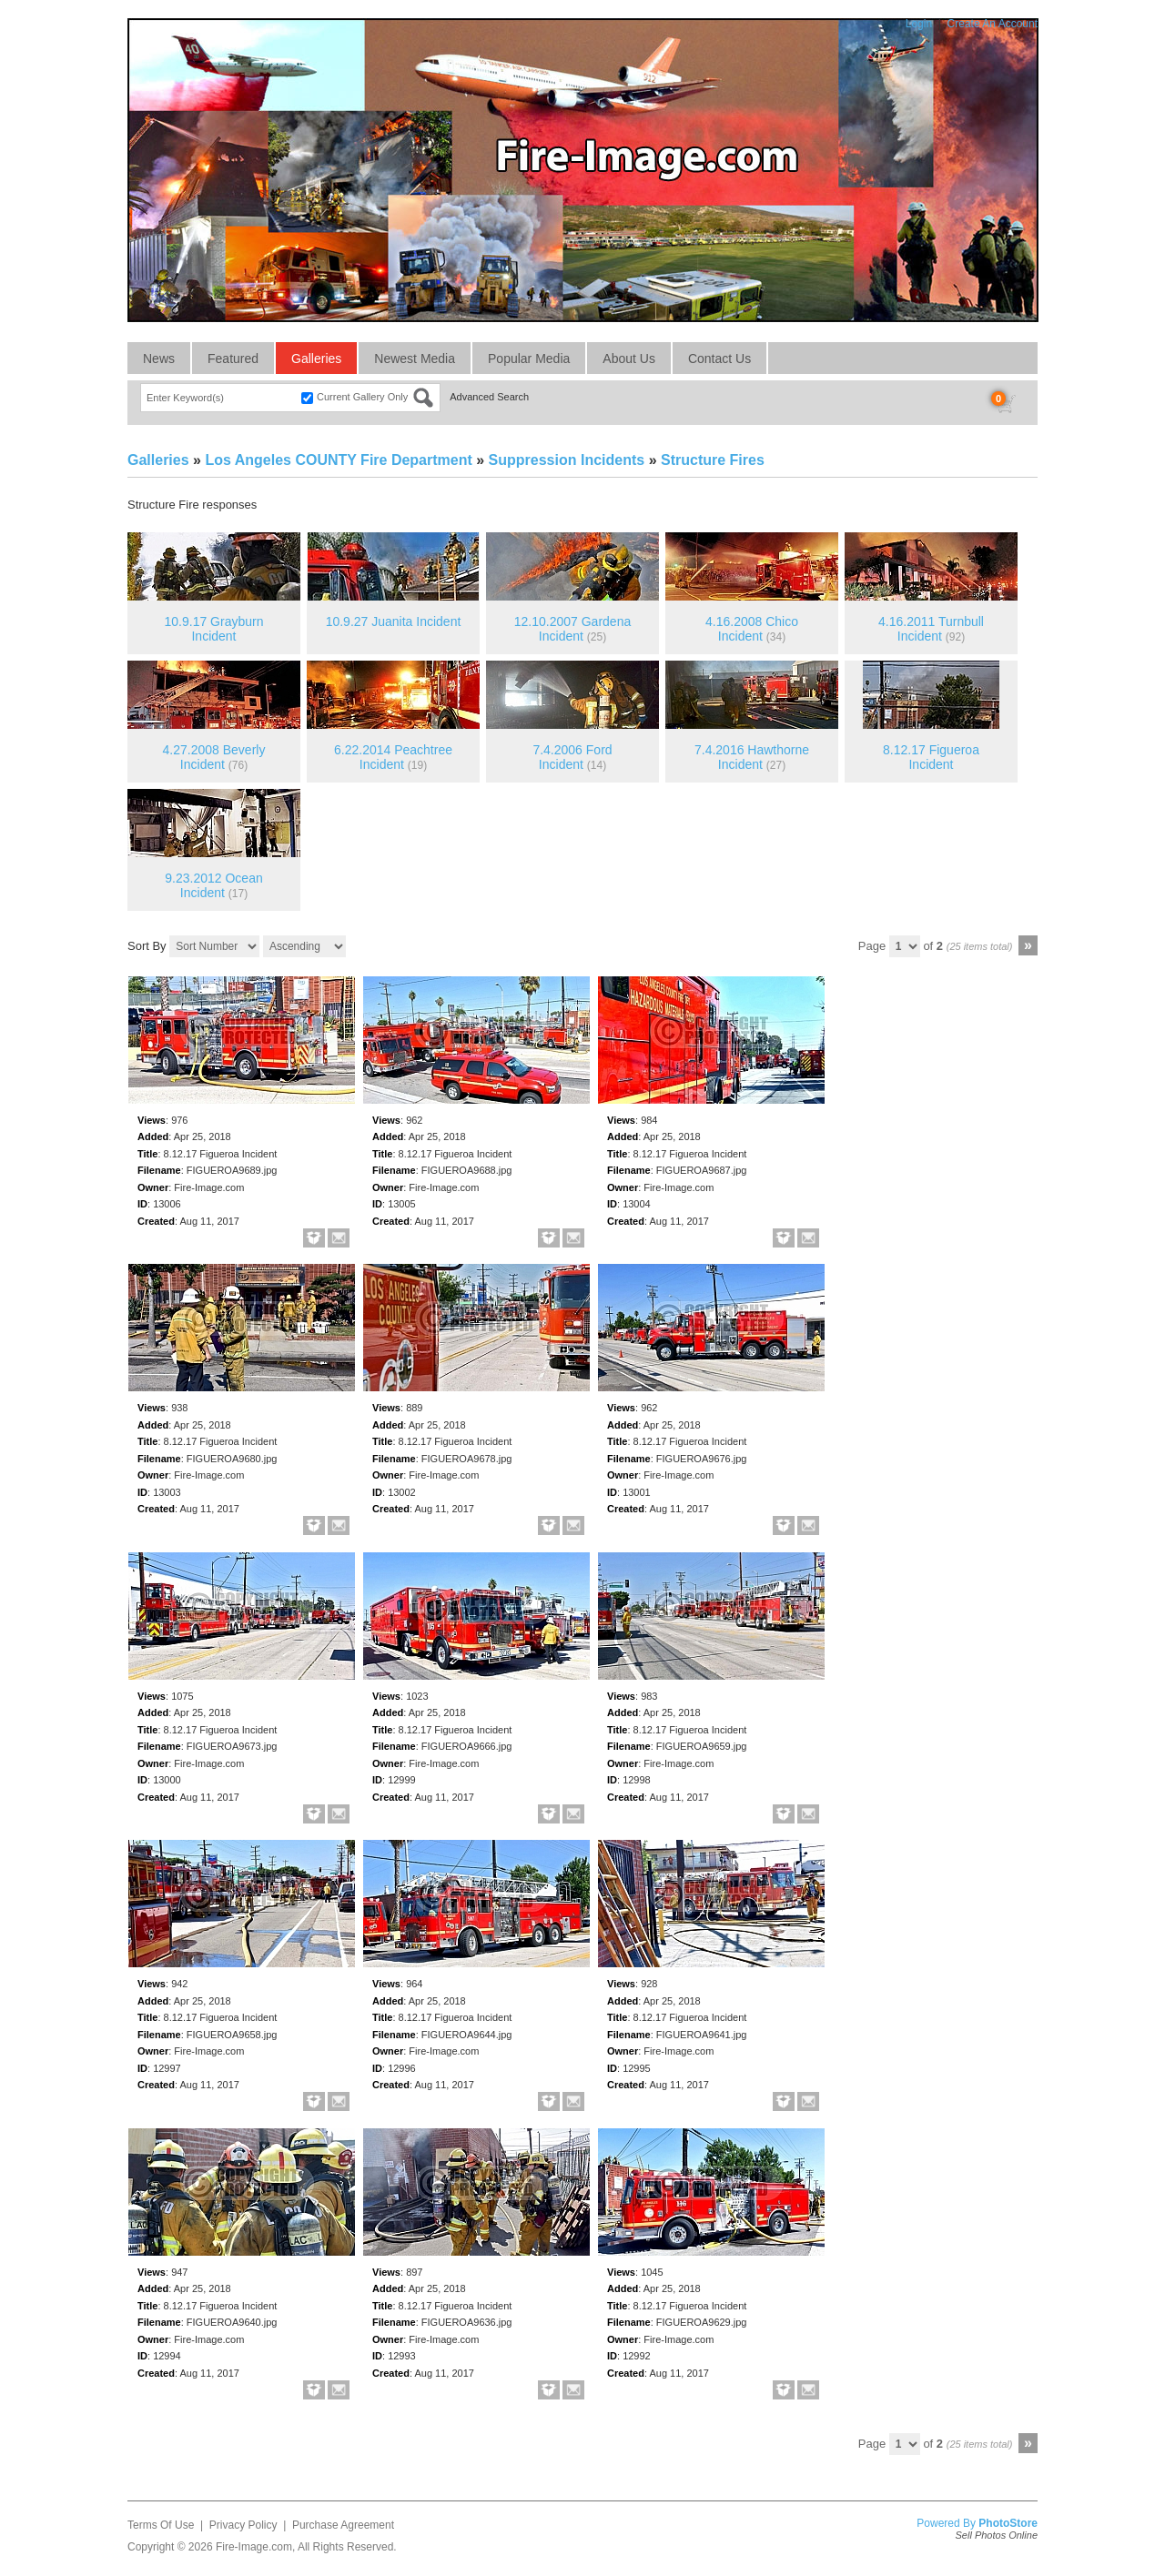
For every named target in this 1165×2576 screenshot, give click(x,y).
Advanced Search (489, 396)
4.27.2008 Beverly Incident (214, 757)
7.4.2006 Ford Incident (572, 757)
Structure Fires (713, 460)
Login (919, 23)
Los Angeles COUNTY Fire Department (338, 460)
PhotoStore (1008, 2523)
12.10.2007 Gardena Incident (572, 629)
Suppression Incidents (567, 460)
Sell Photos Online (997, 2535)
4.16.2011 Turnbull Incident (931, 629)
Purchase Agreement (343, 2525)
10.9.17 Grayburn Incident (214, 629)
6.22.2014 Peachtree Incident (393, 757)
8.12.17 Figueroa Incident (931, 757)
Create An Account (992, 23)
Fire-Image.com (254, 2547)
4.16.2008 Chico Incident (751, 629)
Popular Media (529, 358)
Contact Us (719, 358)
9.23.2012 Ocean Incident (213, 886)
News (159, 358)
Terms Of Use (160, 2525)
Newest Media (414, 358)
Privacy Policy (243, 2525)
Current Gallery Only (362, 396)
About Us (629, 358)
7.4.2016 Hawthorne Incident (751, 757)
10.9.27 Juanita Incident (393, 621)
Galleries (316, 358)
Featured (233, 358)
